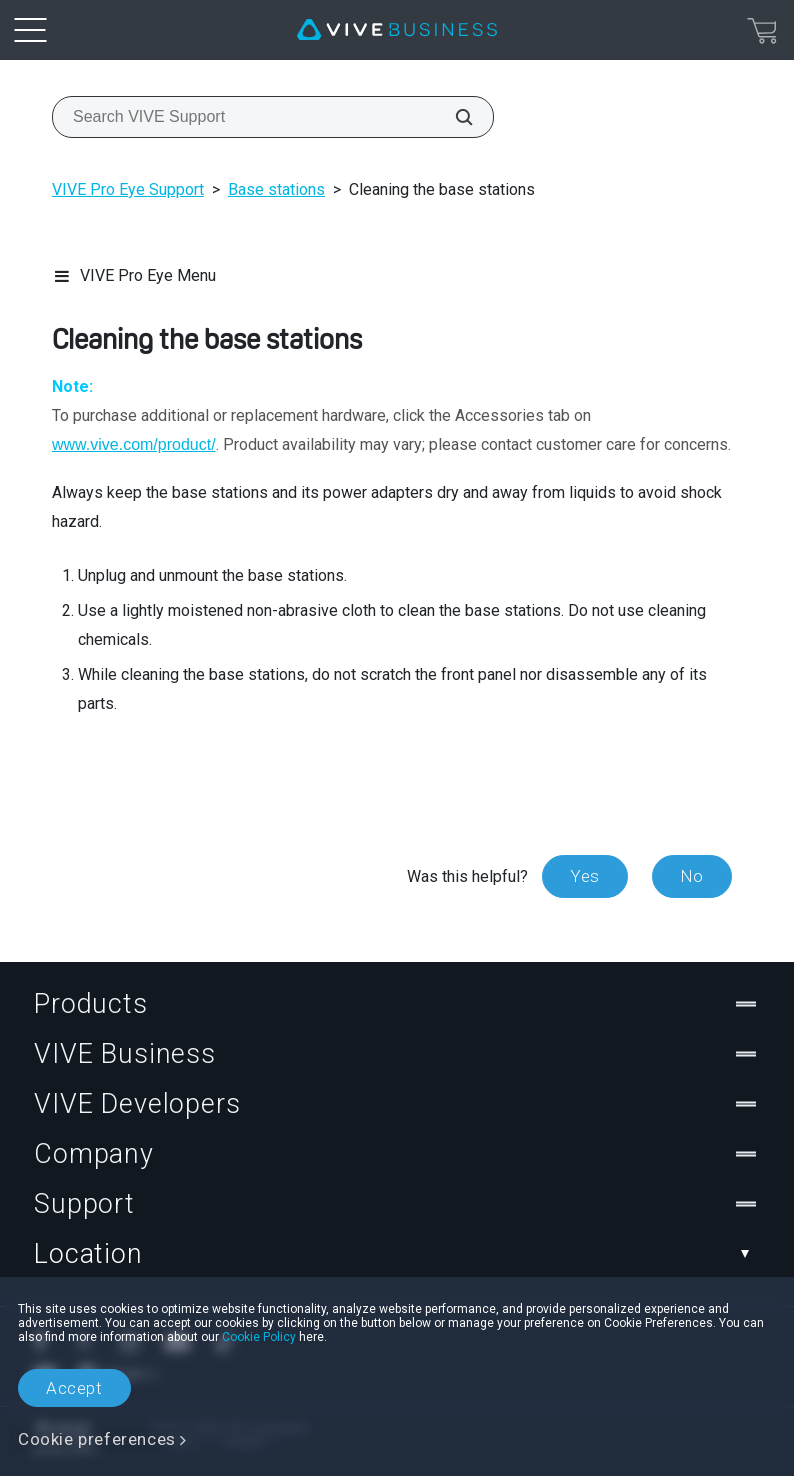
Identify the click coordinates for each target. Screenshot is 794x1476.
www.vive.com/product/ (134, 444)
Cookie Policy (259, 1337)
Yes (585, 876)
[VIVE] (397, 30)
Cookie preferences (97, 1439)
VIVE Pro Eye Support (128, 189)
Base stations (276, 189)
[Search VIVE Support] (453, 117)
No (692, 876)
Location (397, 1254)
